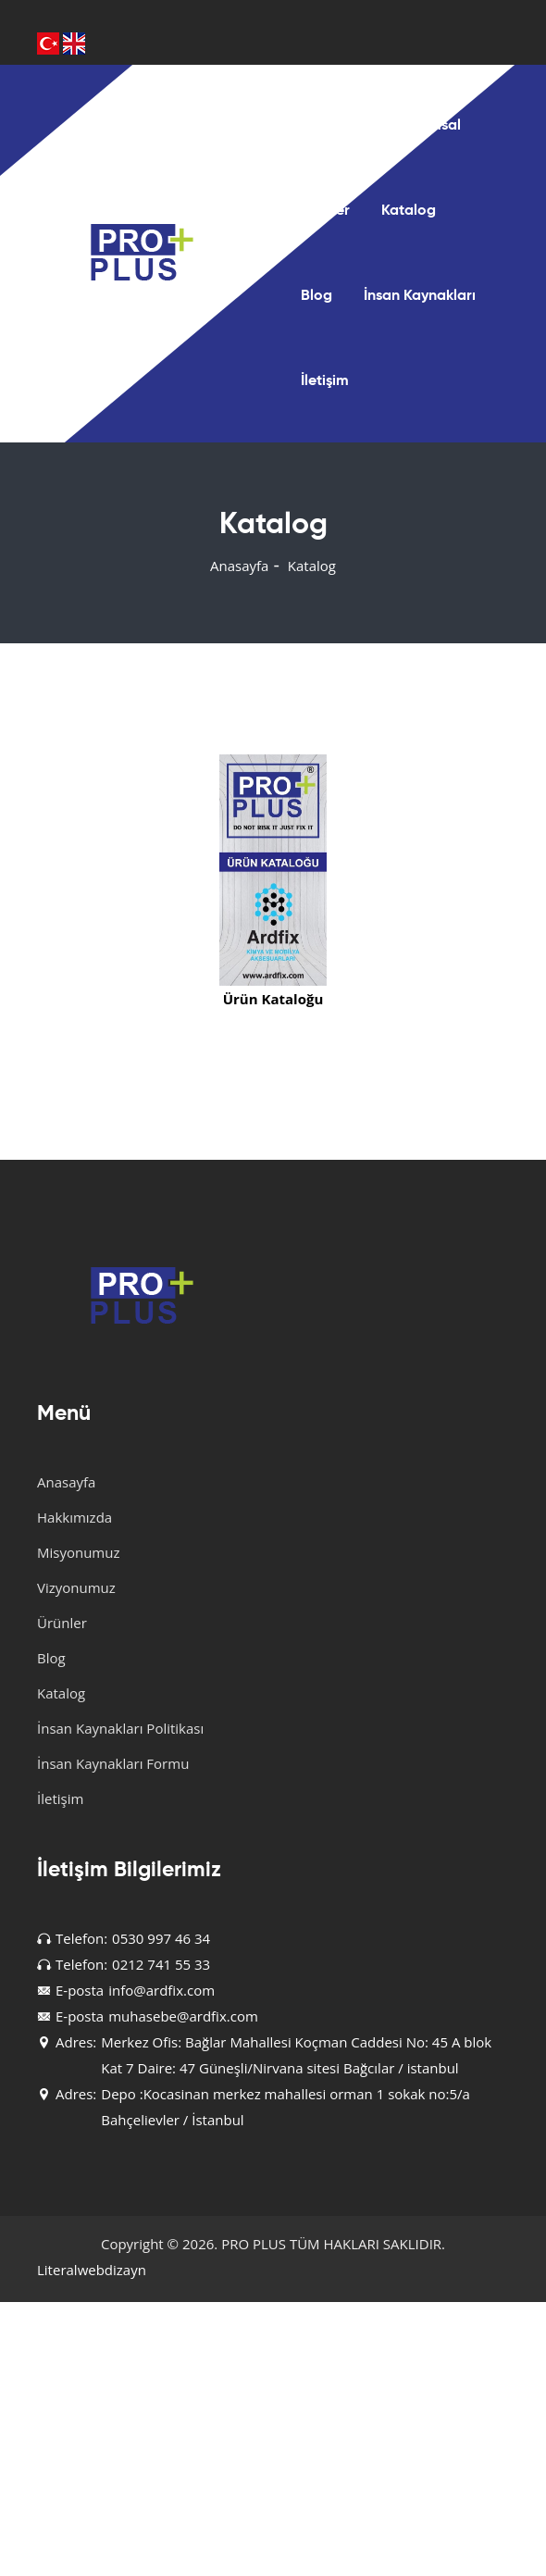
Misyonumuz (78, 1552)
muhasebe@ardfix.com (183, 2016)
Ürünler (325, 211)
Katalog (408, 211)
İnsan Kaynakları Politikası (120, 1728)
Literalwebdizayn (91, 2269)
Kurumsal (429, 125)
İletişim (325, 381)
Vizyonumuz (76, 1587)
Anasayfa (333, 125)
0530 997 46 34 (161, 1938)
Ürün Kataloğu (273, 998)
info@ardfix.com (161, 1990)
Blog (316, 296)
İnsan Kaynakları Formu (113, 1763)
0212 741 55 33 (161, 1964)
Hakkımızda (74, 1517)
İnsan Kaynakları (420, 296)
